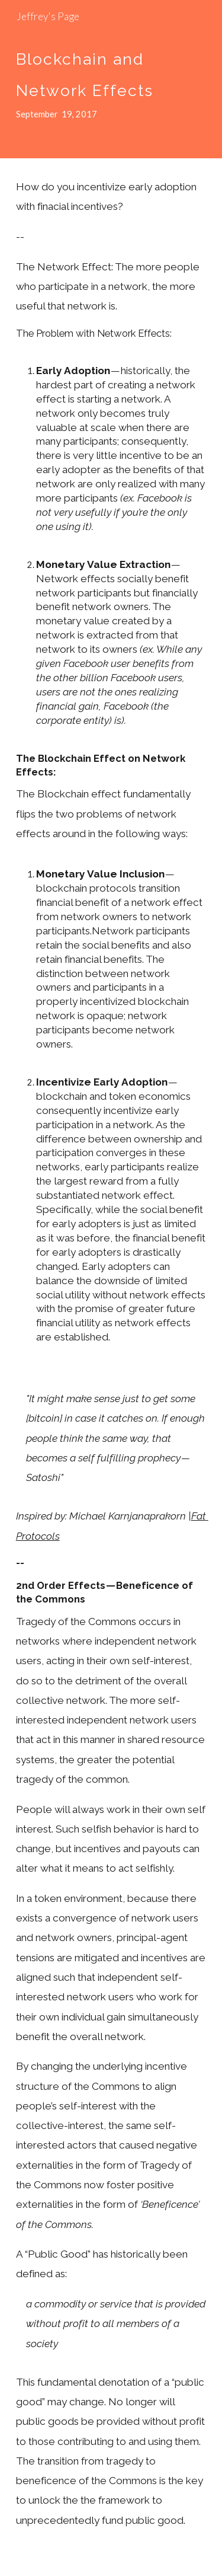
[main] (111, 79)
